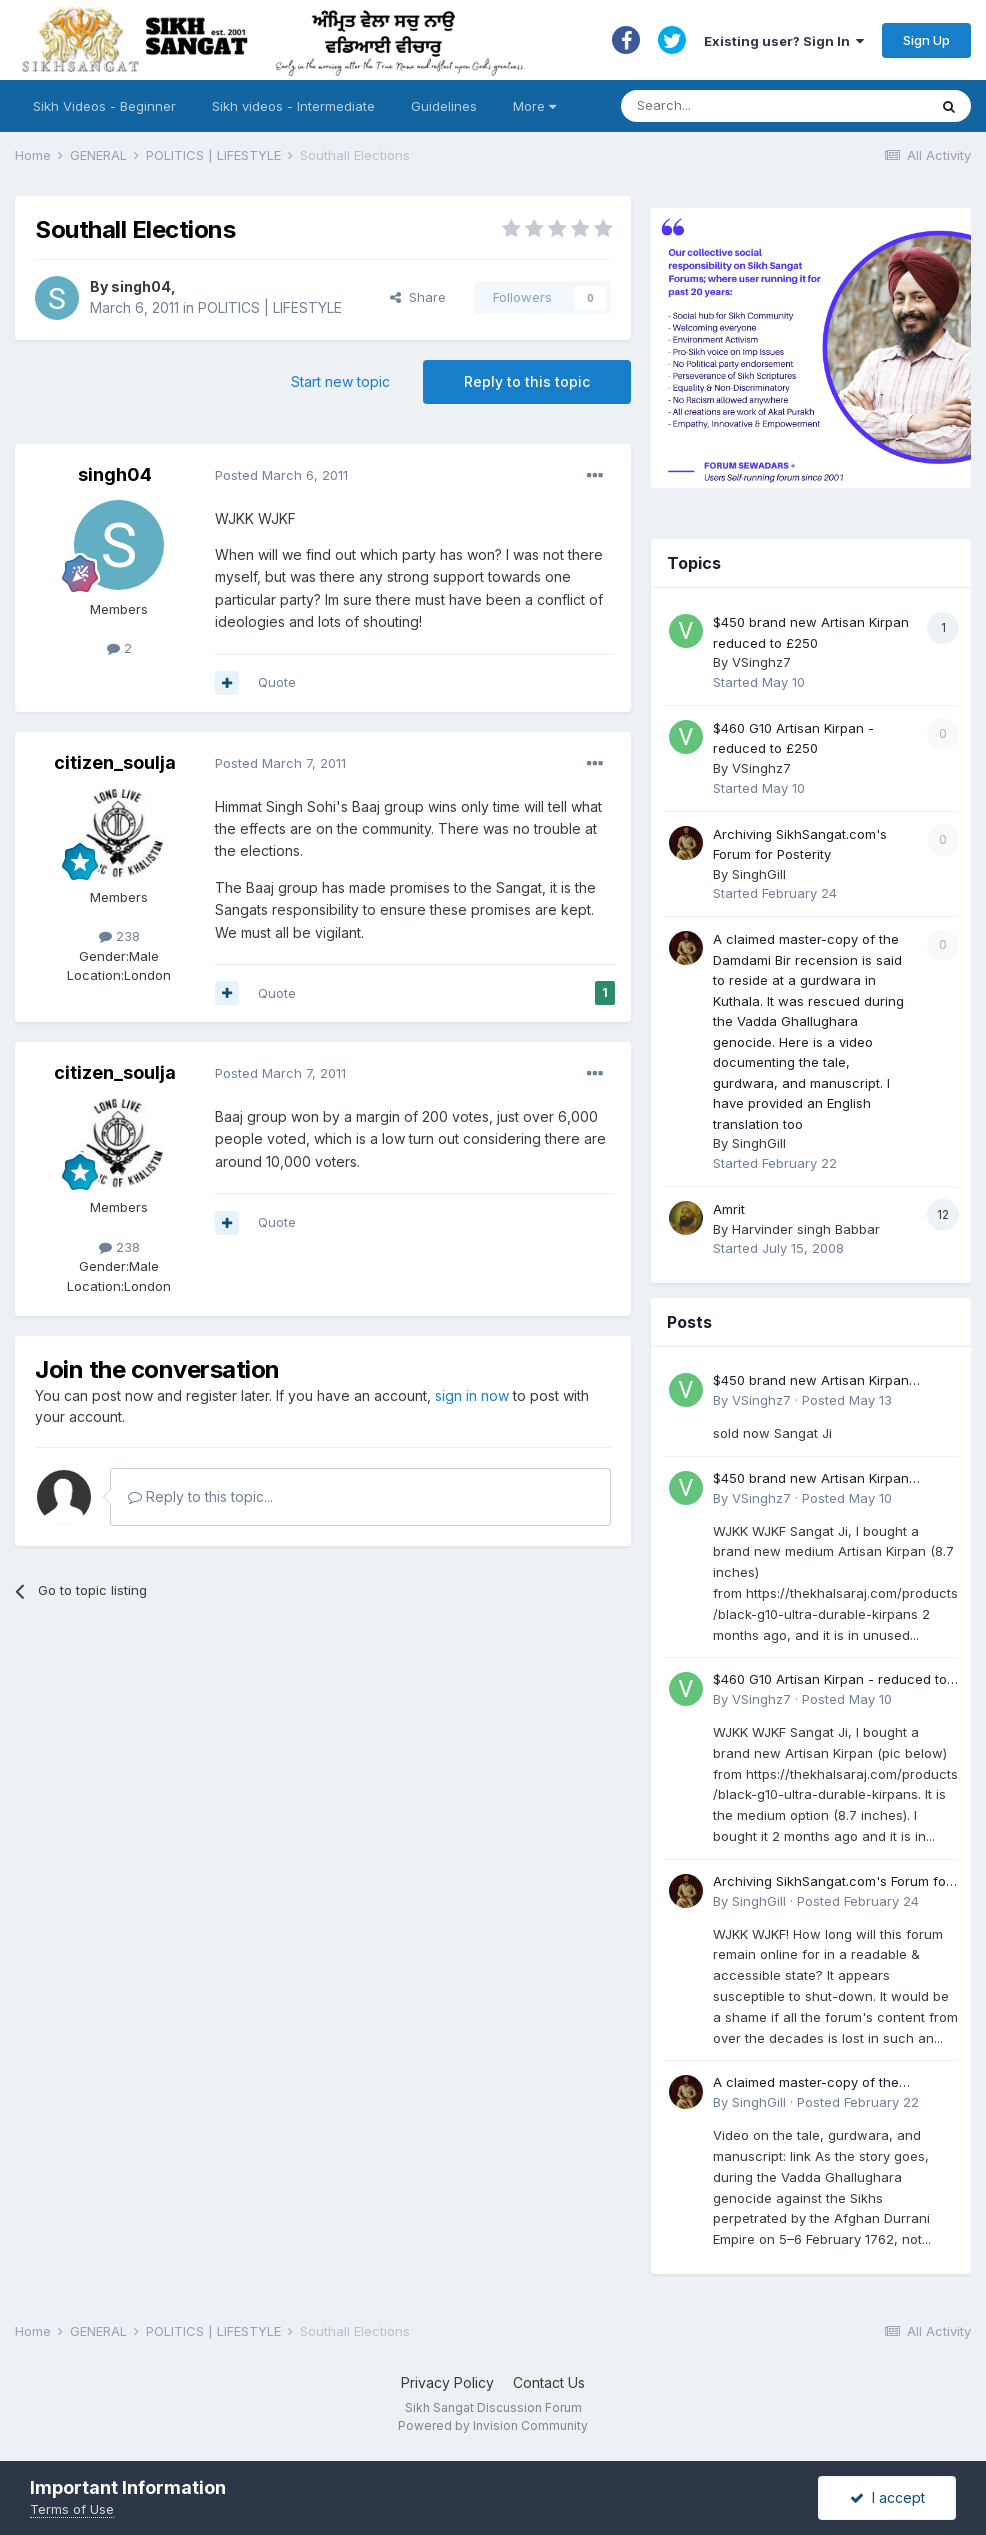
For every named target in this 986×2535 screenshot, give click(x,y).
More (534, 106)
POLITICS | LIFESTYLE (270, 307)
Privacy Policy (447, 2382)
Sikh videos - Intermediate (293, 106)
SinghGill (759, 874)
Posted (281, 475)
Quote (277, 682)
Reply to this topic (527, 381)
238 (119, 936)
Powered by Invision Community (493, 2425)
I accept (887, 2497)
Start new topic (340, 381)
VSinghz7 (761, 662)
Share (418, 297)
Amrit (729, 1209)
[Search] (754, 106)
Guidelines (444, 106)
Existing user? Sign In (784, 41)
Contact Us (549, 2382)
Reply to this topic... (200, 1496)
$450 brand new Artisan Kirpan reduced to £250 (811, 1381)
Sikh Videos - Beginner (104, 106)
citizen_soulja (115, 762)
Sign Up (926, 40)
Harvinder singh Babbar (806, 1229)
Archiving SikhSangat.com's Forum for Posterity (832, 1882)
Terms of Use (72, 2509)
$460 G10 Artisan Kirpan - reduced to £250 (830, 1680)
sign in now (472, 1395)
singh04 (141, 286)
